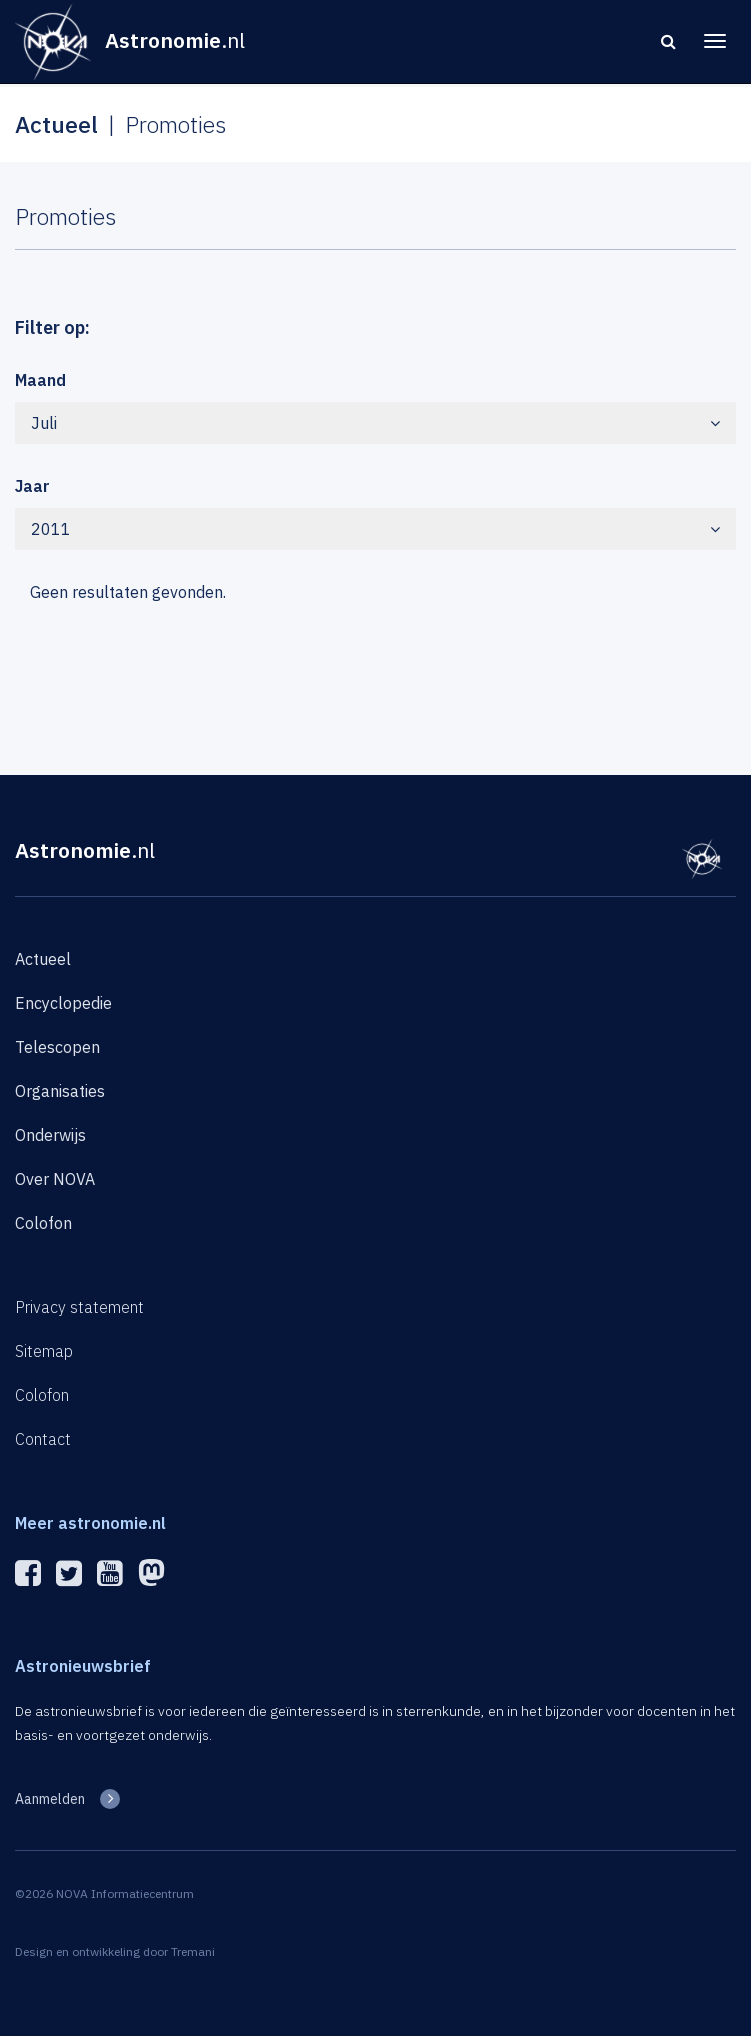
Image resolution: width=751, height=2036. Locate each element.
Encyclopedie (63, 1003)
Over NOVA (55, 1179)
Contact (43, 1439)
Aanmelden (50, 1799)
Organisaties (60, 1091)
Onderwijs (50, 1135)
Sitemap (44, 1351)
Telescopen (57, 1047)
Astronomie (85, 850)
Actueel (43, 959)
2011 (375, 529)
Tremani (193, 1951)
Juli (375, 423)
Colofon (43, 1223)
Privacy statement (79, 1307)
